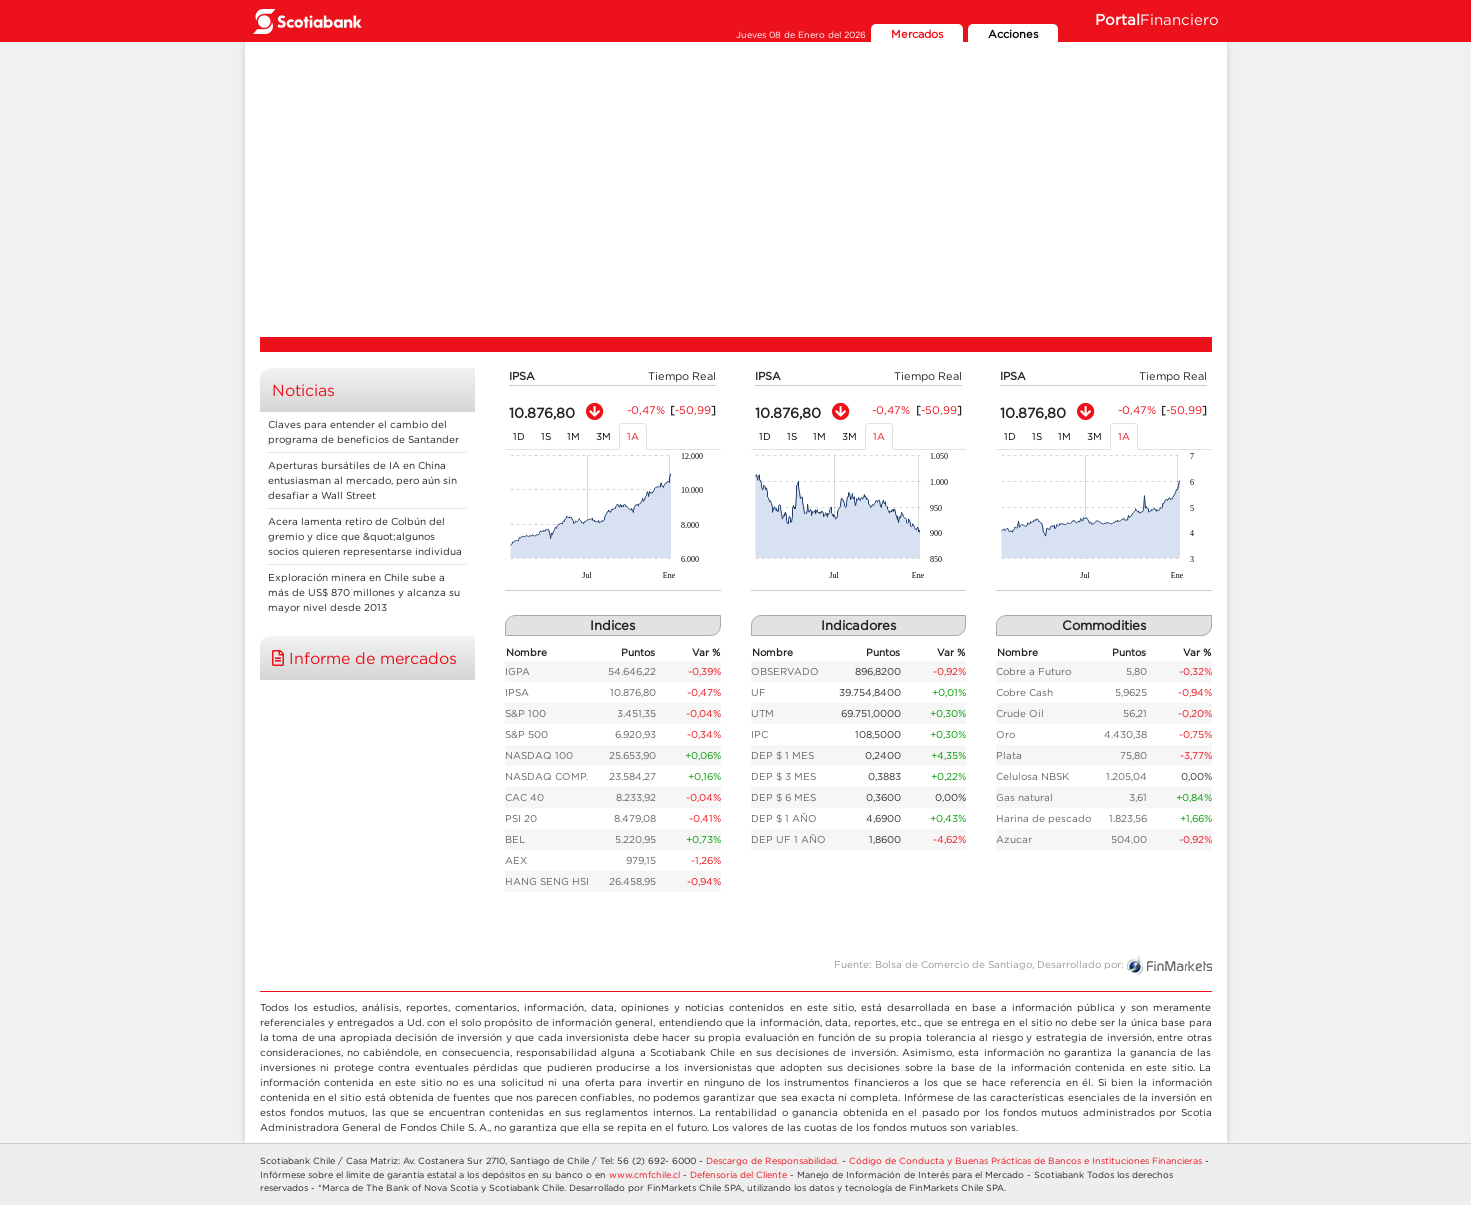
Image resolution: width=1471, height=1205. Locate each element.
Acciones (1013, 34)
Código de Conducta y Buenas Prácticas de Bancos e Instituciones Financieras (1025, 1160)
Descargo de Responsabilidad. (772, 1160)
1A (633, 436)
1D (519, 436)
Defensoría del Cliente (738, 1174)
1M (573, 436)
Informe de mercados (364, 658)
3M (603, 436)
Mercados (917, 34)
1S (546, 436)
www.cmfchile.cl (644, 1174)
